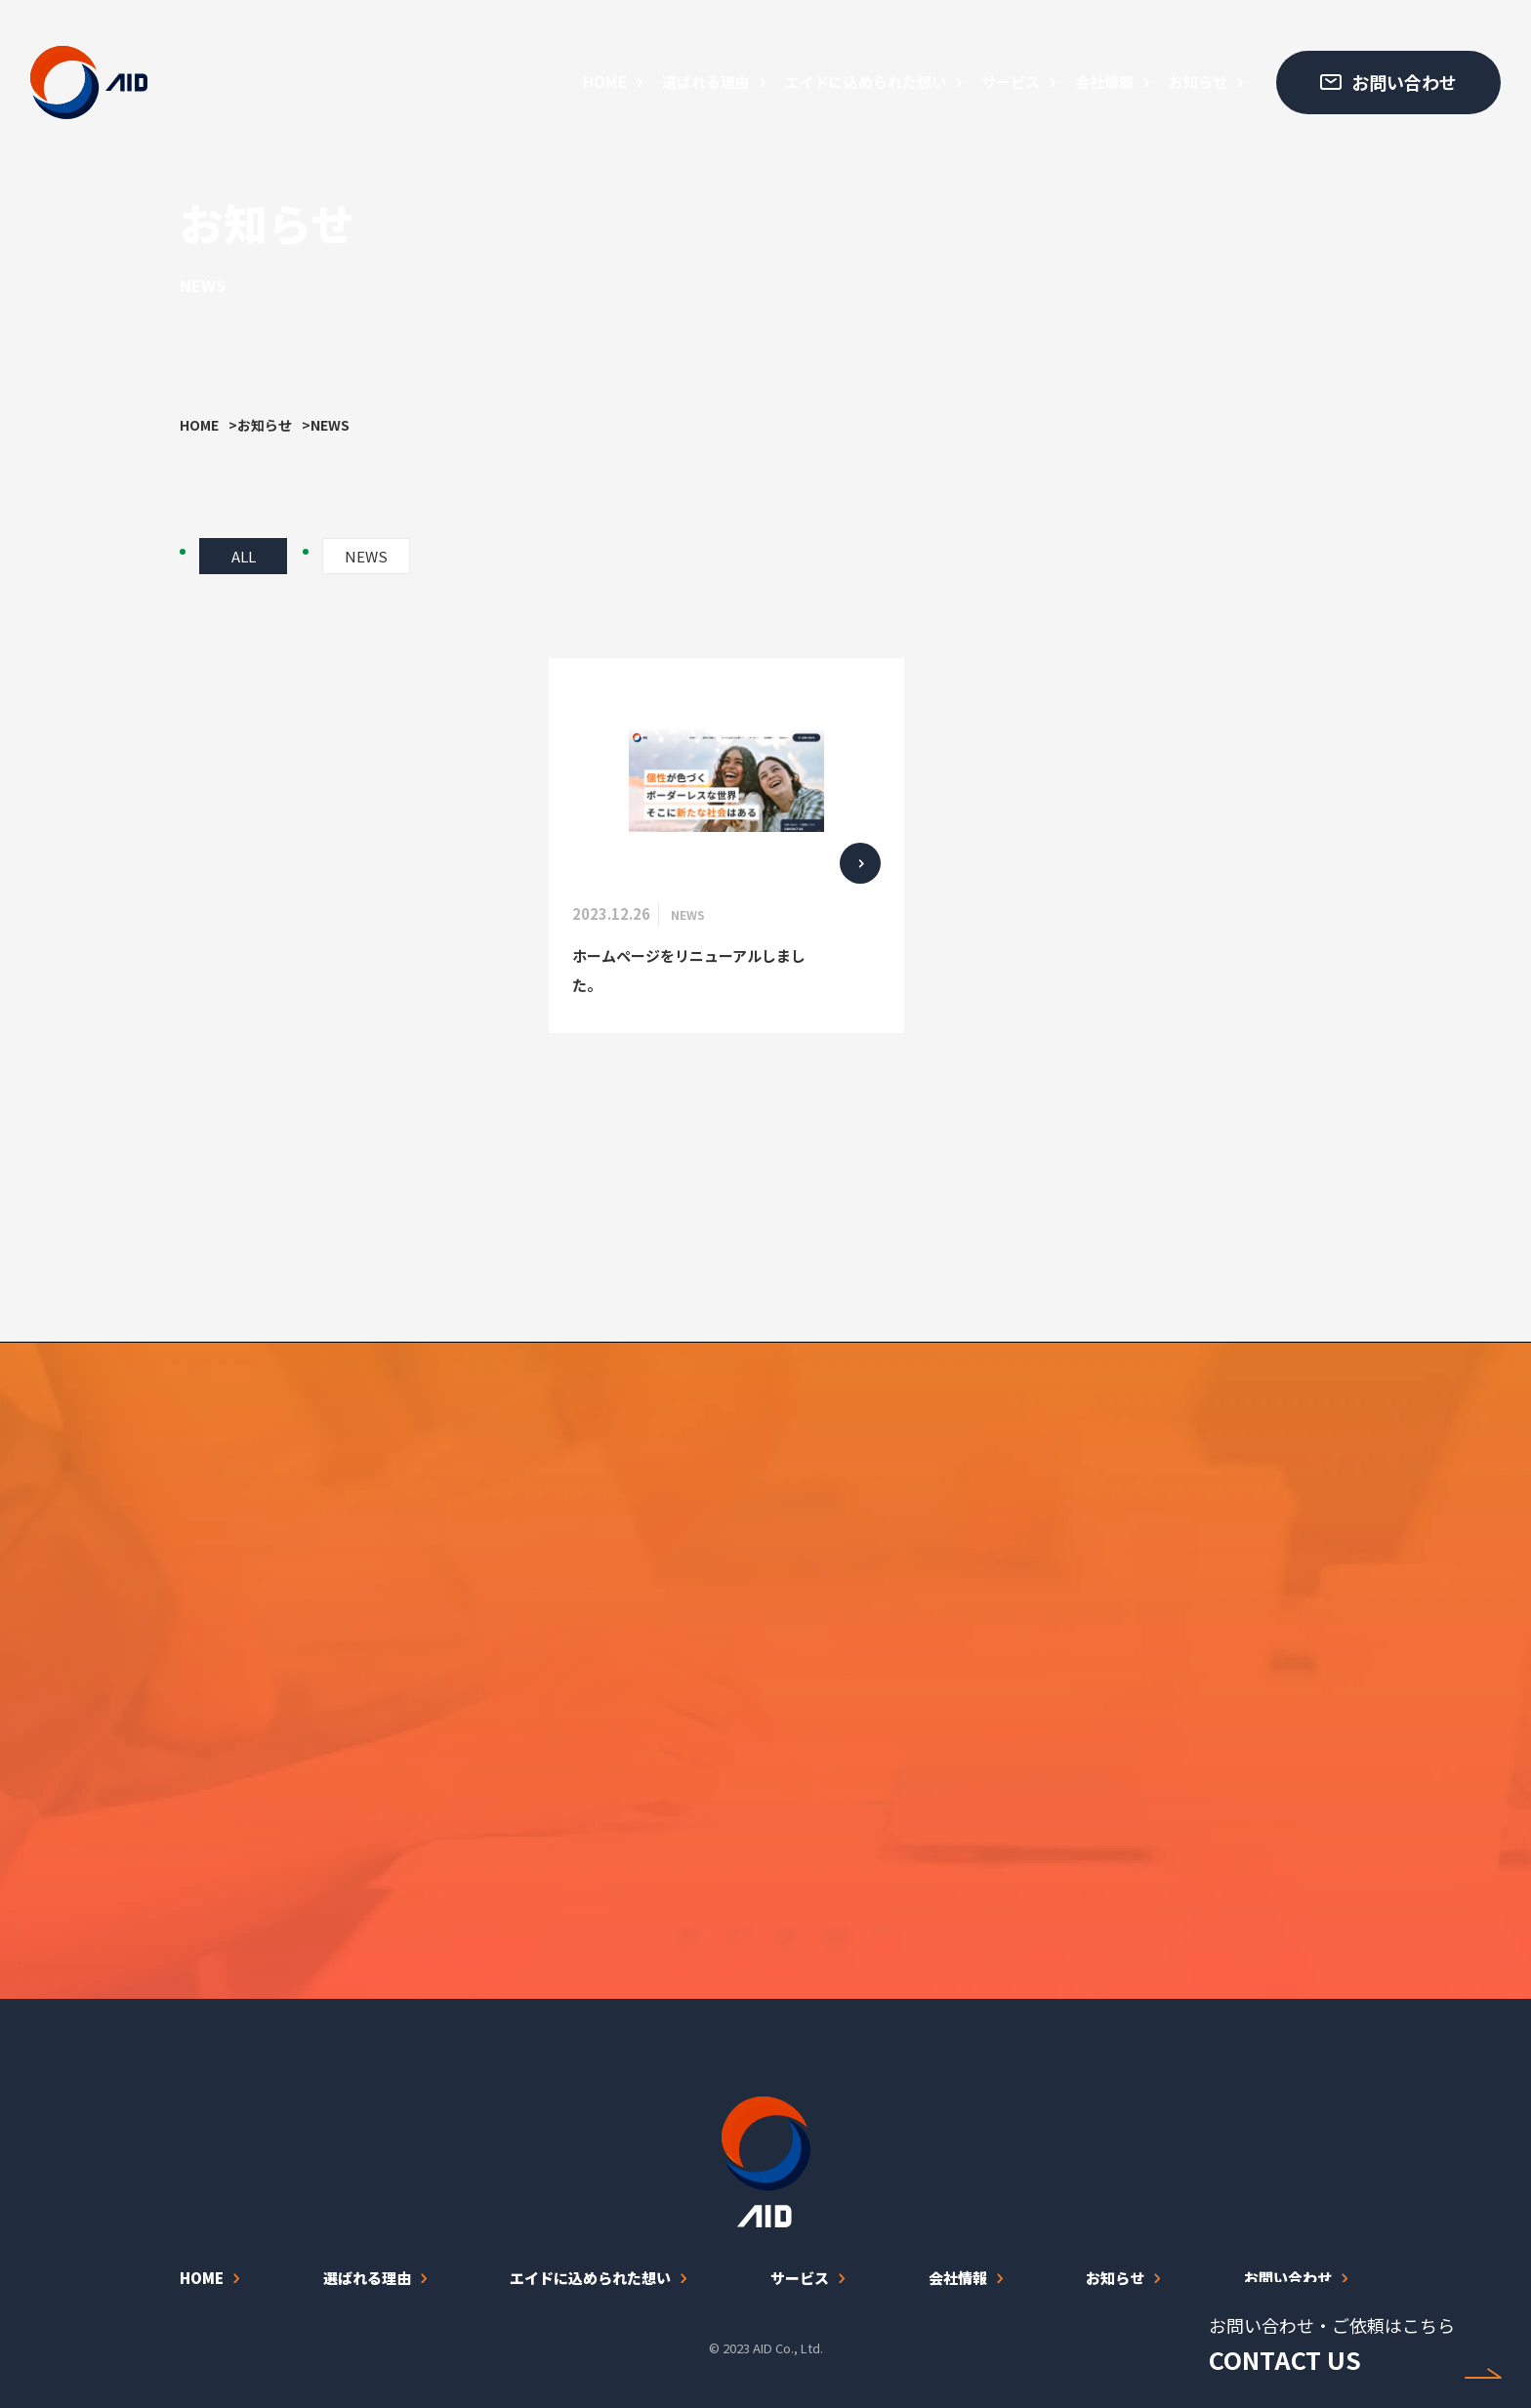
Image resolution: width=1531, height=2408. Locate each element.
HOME (605, 81)
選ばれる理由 (706, 81)
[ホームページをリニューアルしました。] (727, 845)
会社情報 (1104, 81)
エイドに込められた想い (865, 81)
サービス (1010, 81)
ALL (243, 556)
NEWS (366, 556)
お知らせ (1198, 81)
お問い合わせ (1288, 2277)
